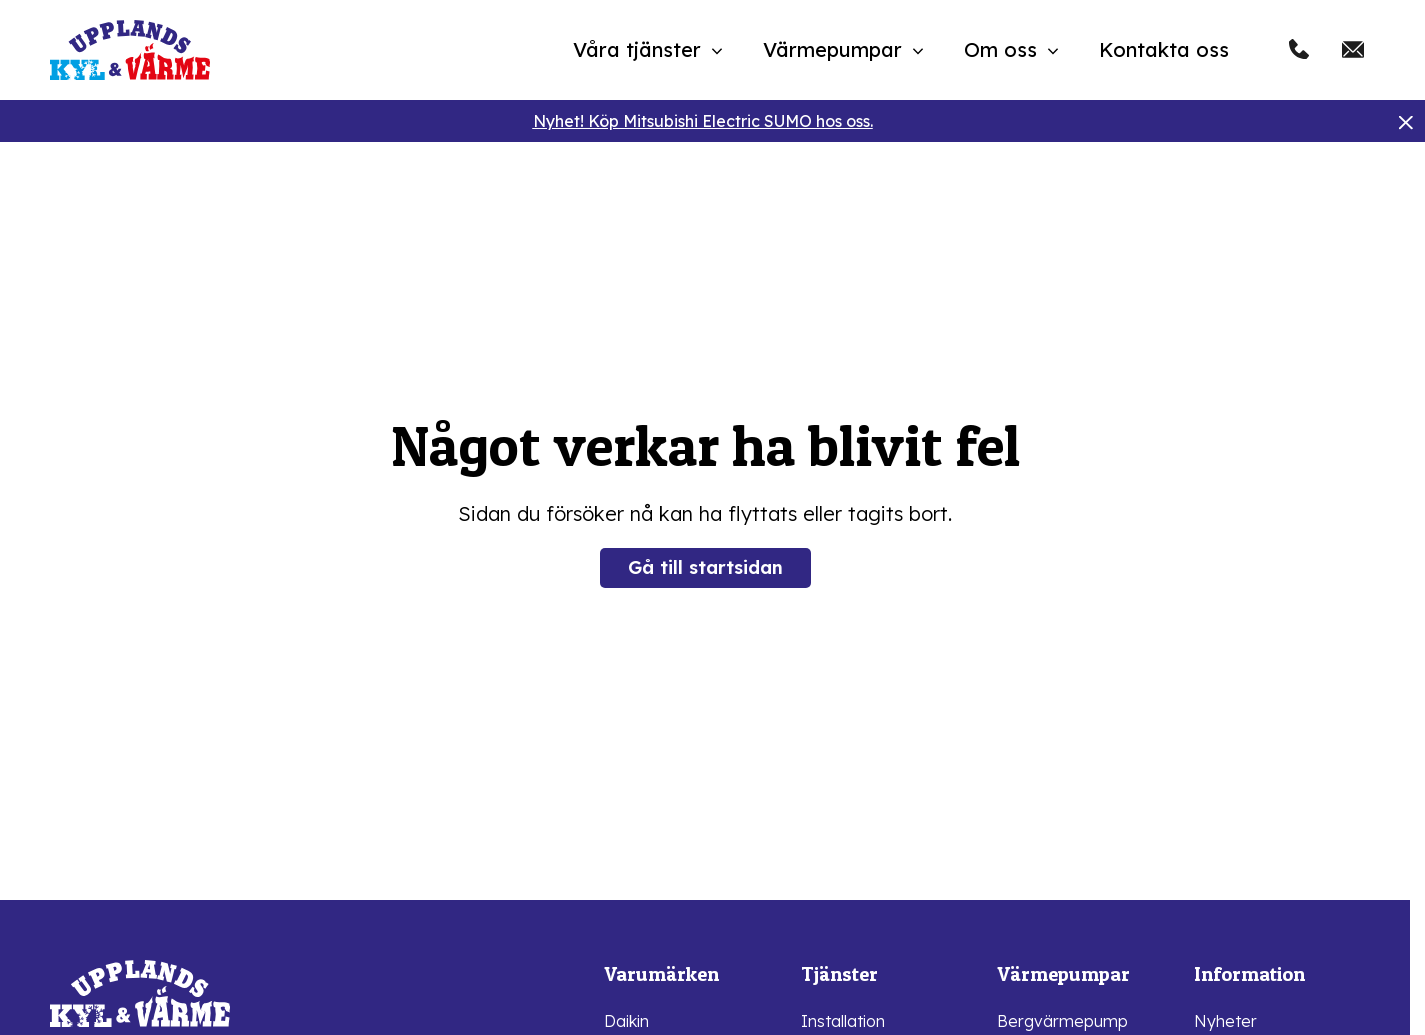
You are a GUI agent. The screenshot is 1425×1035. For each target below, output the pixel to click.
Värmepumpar (832, 49)
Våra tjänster (637, 49)
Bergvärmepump (1062, 1021)
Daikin (626, 1021)
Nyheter (1225, 1021)
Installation (843, 1021)
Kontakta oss (1164, 49)
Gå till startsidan (705, 567)
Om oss (1000, 49)
